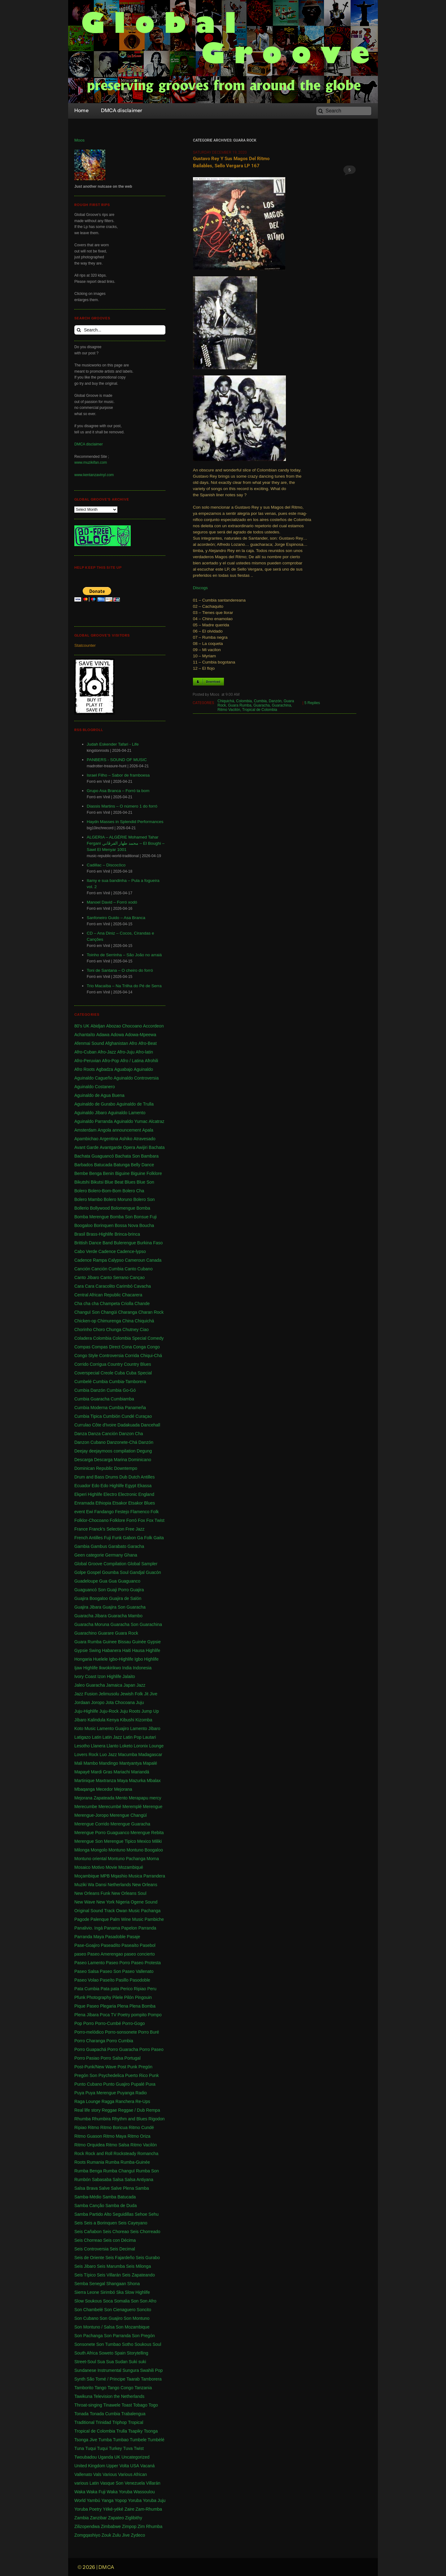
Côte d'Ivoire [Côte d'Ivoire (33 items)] (104, 1424)
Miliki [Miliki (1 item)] (157, 1841)
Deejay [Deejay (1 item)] (81, 1450)
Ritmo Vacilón (228, 710)
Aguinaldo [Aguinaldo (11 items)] (143, 1069)
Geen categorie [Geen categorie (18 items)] (89, 1555)
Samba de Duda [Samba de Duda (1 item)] (121, 2205)
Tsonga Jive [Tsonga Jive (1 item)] (85, 2439)
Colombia (244, 701)
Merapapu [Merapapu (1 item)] (138, 1797)
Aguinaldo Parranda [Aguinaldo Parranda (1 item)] (93, 1121)
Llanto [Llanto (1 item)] (112, 1745)
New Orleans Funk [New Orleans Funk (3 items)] (92, 1893)
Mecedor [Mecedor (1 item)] (104, 1789)
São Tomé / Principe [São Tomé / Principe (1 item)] (106, 2379)
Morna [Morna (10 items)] (152, 1858)
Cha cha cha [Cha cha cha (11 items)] (86, 1303)
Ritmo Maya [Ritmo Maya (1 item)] (114, 2136)
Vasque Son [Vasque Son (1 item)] (111, 2483)
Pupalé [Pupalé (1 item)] (138, 2084)
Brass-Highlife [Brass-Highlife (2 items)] (99, 1234)
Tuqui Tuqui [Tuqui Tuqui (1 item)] (96, 2448)
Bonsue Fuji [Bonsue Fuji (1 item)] (145, 1216)
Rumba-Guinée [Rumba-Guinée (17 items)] (135, 2162)
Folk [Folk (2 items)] (155, 1511)
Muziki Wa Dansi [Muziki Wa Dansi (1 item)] (90, 1884)
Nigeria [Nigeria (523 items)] (122, 1901)
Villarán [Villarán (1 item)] (153, 2483)
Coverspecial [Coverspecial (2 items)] (86, 1372)
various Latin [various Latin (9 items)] (86, 2483)
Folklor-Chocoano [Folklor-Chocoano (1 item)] (91, 1520)
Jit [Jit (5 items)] (146, 1693)
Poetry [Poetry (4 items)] (124, 2014)
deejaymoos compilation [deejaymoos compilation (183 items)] (112, 1450)
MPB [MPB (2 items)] (105, 1875)
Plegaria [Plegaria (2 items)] (108, 2006)
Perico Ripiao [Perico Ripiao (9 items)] (133, 1988)
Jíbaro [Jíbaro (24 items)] (80, 1719)
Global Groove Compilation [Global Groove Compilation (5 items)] (100, 1563)
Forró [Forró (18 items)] (131, 1520)
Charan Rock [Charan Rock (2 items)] (151, 1312)
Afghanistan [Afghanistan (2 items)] (116, 1043)
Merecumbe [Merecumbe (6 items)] (85, 1806)
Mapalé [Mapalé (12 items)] (150, 1763)
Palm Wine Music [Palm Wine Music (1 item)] (126, 1919)
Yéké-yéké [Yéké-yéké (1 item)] (113, 2509)
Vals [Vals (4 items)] (97, 2474)
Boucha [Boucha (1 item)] (146, 1225)
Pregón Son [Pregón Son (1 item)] (85, 2075)
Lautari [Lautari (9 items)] (149, 1737)
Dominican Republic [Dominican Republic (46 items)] (93, 1468)
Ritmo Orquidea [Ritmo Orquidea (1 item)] (89, 2144)
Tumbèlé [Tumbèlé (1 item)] (156, 2439)
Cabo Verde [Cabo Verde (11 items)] (85, 1251)
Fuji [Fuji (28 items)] (107, 1537)
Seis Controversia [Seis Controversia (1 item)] (91, 2248)
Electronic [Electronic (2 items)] (127, 1494)
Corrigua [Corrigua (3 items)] (98, 1364)
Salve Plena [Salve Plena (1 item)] (122, 2188)
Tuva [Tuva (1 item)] (128, 2448)
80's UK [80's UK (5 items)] (82, 1025)
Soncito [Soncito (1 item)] (144, 2309)
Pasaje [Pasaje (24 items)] (133, 1936)
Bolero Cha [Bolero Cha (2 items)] (133, 1190)
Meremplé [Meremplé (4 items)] (132, 1806)
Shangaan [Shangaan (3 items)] (116, 2283)
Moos (79, 140)
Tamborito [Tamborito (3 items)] (83, 2387)
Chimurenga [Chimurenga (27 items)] (109, 1320)
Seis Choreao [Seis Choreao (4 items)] (116, 2231)
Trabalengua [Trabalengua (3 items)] (133, 2413)
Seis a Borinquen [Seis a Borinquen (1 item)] (100, 2222)
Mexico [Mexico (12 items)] (144, 1841)
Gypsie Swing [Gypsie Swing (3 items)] (87, 1650)
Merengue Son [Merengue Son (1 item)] (88, 1841)
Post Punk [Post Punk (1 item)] (127, 2066)
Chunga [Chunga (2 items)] (113, 1329)
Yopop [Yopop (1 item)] (121, 2500)
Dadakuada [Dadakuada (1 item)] (128, 1424)
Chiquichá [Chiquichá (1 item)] (144, 1320)
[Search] (344, 111)
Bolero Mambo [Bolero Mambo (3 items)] (88, 1199)
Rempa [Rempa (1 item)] (153, 2110)
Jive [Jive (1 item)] (153, 1693)
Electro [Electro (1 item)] (110, 1494)
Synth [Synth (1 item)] (79, 2379)
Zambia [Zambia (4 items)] (81, 2517)
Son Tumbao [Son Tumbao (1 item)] (108, 2344)
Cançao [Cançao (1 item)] (137, 1277)
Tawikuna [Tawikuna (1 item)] (83, 2396)
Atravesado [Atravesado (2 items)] (144, 1138)
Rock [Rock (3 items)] (79, 2153)
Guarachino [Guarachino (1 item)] (85, 1633)
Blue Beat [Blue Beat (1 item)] (114, 1182)
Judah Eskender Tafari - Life (113, 744)
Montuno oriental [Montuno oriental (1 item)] (90, 1858)
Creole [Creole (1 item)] (107, 1372)
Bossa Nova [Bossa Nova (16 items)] (126, 1225)
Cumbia (260, 701)
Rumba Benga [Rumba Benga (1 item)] (88, 2170)
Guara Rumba (239, 705)
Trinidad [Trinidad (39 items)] (103, 2422)
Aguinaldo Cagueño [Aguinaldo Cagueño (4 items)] (93, 1078)
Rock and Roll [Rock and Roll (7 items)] (98, 2153)
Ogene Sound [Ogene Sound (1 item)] (144, 1901)
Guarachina (281, 705)
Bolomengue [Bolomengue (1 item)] (123, 1208)
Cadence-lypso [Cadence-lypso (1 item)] (131, 1251)
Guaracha (261, 705)
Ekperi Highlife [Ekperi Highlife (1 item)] (88, 1494)
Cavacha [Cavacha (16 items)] (142, 1286)
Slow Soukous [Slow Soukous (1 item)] (88, 2300)
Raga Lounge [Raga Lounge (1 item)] (87, 2101)
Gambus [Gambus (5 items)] (99, 1546)
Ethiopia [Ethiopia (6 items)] (103, 1502)
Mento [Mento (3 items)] (122, 1797)
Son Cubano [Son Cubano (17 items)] (86, 2318)
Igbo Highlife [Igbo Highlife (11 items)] (146, 1659)
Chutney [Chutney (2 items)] (130, 1329)
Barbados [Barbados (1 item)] (83, 1164)
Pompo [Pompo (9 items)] (154, 2014)
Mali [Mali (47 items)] (78, 1763)
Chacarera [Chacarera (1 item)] (132, 1294)
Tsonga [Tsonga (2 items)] (151, 2431)
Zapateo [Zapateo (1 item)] (116, 2517)
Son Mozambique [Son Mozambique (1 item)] (133, 2326)
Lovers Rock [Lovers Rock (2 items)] (86, 1754)
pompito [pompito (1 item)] (139, 2014)
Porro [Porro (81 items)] (88, 2023)
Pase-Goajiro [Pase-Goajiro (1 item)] (87, 1945)
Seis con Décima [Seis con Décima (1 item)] (119, 2240)
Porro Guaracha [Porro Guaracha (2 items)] (122, 2049)
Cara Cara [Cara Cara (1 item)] (84, 1286)
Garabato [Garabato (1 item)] (117, 1546)
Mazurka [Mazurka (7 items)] (137, 1780)
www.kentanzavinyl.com (94, 475)
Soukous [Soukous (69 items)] (142, 2344)
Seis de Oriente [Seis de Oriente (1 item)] (89, 2257)
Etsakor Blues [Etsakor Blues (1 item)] (141, 1502)
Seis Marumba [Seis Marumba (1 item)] (111, 2266)
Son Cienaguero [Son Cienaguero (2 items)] (119, 2309)
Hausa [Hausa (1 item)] (138, 1650)
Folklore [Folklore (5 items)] (117, 1520)
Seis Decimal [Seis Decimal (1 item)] (122, 2248)
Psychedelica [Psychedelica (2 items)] (111, 2075)
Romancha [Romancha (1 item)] (147, 2153)
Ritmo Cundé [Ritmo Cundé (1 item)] (141, 2127)
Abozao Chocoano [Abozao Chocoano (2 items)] (124, 1025)
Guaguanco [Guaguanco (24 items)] (129, 1581)
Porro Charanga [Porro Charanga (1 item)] (89, 2040)
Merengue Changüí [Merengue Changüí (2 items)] (128, 1815)
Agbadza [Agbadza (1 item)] (104, 1069)
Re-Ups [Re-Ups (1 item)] (142, 2101)
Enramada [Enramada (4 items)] (84, 1502)
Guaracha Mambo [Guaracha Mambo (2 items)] (125, 1615)
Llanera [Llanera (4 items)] (98, 1745)
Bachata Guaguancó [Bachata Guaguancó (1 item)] (94, 1156)
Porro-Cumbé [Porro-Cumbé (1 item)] (108, 2023)
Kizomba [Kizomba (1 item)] (143, 1719)
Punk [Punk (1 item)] (154, 2075)
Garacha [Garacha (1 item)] (136, 1546)
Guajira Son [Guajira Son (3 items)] (114, 1607)
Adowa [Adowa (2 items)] (117, 1034)
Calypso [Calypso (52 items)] (116, 1260)
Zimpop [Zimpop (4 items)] (129, 2526)
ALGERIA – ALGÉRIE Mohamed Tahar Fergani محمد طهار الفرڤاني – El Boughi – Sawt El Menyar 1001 (125, 843)
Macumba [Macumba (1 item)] (127, 1754)
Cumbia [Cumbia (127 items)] (100, 1381)
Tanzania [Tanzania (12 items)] (143, 2387)
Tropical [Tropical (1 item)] (135, 2422)
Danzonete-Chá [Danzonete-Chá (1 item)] (122, 1442)
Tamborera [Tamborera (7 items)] (151, 2379)
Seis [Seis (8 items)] (78, 2222)
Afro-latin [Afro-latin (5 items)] (144, 1051)
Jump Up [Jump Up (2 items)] (150, 1711)
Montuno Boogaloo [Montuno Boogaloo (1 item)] (144, 1849)
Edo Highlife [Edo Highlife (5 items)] (112, 1485)
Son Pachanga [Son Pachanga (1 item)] (88, 2335)
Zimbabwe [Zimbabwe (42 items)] (111, 2526)
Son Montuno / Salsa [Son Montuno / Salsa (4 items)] (94, 2326)
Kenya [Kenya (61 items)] (113, 1719)
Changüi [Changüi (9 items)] (109, 1312)
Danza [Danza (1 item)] (80, 1433)
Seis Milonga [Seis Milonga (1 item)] (138, 2266)
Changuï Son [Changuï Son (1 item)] (87, 1312)
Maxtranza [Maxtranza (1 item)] (106, 1780)
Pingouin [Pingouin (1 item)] (143, 1997)
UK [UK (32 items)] (117, 2457)
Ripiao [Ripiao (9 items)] (80, 2127)
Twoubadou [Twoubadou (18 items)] (85, 2457)
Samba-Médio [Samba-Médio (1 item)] (87, 2196)
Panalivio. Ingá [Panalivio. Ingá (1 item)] (88, 1927)
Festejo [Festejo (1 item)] (122, 1511)
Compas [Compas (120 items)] (82, 1346)
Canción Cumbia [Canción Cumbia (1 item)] (107, 1268)
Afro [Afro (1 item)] (133, 1043)
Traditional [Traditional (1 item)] (84, 2422)
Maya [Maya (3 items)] (122, 1780)
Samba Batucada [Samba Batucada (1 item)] (119, 2196)
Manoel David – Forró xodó (112, 902)
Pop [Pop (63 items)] (78, 2023)
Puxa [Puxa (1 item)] (150, 2084)
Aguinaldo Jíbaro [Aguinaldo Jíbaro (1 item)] (90, 1112)
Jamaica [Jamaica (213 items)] (114, 1685)
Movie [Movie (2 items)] (111, 1867)
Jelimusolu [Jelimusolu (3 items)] (108, 1693)
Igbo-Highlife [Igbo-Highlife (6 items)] (121, 1659)
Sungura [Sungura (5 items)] (131, 2370)
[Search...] (119, 330)
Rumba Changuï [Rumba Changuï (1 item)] (119, 2170)
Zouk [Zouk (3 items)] (106, 2535)
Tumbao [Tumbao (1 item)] (121, 2439)
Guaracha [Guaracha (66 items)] (136, 1607)
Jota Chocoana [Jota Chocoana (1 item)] (120, 1702)
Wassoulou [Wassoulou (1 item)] (144, 2491)
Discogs (200, 587)
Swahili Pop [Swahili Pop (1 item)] (151, 2370)
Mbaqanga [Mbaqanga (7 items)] (84, 1789)
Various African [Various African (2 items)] (132, 2474)
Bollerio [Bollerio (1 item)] (81, 1208)
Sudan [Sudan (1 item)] (121, 2361)
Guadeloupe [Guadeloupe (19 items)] (86, 1581)
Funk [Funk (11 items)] (117, 1537)
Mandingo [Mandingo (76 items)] (108, 1763)
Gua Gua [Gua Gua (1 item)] (108, 1581)
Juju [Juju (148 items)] (140, 1702)
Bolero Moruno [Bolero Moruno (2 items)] (118, 1199)
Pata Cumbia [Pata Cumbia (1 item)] (86, 1988)
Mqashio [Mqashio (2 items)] (119, 1875)
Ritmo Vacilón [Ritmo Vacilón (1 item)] (143, 2144)
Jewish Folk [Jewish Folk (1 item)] (131, 1693)
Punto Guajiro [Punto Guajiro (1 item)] (116, 2084)
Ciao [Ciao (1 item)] (144, 1329)
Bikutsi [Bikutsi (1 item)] (97, 1182)
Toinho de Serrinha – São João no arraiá (124, 955)
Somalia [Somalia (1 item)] (122, 2300)
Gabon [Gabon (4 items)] (129, 1537)
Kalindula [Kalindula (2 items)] (97, 1719)
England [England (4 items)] (146, 1494)
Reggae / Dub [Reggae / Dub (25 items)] (131, 2110)
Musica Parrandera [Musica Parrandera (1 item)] (147, 1875)
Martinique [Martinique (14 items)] (84, 1780)
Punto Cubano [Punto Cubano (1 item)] (88, 2084)
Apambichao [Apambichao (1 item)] (86, 1138)
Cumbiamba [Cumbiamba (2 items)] (122, 1398)
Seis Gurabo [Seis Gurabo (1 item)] (148, 2257)
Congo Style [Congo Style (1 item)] (86, 1355)
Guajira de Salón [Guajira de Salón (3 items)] (125, 1598)
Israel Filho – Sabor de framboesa (118, 775)
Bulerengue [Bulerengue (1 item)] (125, 1242)
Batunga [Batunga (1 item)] (122, 1164)
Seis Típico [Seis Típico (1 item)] (85, 2274)
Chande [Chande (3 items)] (142, 1303)
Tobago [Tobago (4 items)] (140, 2405)
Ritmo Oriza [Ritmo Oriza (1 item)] (139, 2136)
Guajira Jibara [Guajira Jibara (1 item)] (87, 1607)
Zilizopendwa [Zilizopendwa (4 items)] (87, 2526)
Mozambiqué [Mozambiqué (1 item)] (130, 1867)
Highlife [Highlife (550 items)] (153, 1650)
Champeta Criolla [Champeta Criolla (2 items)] (116, 1303)
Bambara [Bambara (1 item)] (150, 1156)
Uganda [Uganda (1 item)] (105, 2457)
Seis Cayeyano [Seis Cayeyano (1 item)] (132, 2222)
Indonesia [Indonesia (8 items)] (142, 1667)
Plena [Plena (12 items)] (122, 2006)
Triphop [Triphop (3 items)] (119, 2422)
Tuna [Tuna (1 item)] (79, 2448)
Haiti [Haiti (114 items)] (126, 1650)
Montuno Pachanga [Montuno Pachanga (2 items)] (126, 1858)
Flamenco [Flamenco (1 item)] (139, 1511)
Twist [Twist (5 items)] (139, 2448)
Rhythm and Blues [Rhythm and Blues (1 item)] (129, 2118)
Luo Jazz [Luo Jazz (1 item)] (108, 1754)
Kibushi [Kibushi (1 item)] (127, 1719)
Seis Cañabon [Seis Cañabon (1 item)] (88, 2231)
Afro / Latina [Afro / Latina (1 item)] (132, 1060)
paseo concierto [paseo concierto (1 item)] (139, 1954)
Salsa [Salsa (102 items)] (117, 2179)
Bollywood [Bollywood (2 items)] (100, 1208)
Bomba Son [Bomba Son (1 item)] (121, 1216)
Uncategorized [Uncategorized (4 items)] (135, 2457)
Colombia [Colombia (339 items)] (102, 1338)
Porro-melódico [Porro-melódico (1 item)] (89, 2032)
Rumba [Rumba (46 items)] (112, 2162)
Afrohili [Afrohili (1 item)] (151, 1060)
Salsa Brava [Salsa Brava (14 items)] (86, 2188)
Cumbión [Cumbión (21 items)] (111, 1416)
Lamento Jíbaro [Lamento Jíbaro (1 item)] (145, 1728)
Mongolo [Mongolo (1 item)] (99, 1849)
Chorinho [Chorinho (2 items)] (83, 1329)
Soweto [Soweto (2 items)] (106, 2352)
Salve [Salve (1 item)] (104, 2188)
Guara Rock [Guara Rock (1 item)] (126, 1633)
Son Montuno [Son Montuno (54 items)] (136, 2318)
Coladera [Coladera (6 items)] (83, 1338)
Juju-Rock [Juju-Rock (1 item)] (109, 1711)
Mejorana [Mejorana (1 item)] (123, 1789)
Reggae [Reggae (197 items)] (109, 2110)
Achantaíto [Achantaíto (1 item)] (84, 1034)
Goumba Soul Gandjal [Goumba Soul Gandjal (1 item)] (123, 1572)
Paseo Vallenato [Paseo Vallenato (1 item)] (138, 1971)
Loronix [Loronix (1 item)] (141, 1745)
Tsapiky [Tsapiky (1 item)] (135, 2431)
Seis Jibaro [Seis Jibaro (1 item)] (85, 2266)
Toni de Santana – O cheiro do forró (120, 970)
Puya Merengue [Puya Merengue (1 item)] (100, 2092)
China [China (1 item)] (128, 1320)
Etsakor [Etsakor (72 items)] (119, 1502)
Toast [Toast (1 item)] (127, 2405)
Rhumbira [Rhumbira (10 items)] (101, 2118)
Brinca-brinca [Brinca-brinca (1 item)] (127, 1234)
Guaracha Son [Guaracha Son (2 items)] (124, 1624)
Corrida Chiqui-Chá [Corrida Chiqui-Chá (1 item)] (143, 1355)
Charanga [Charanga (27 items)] (127, 1312)
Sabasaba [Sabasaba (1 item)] (102, 2179)
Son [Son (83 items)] (135, 2300)
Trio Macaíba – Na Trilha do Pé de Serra (124, 986)
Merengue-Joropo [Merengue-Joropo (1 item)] (91, 1815)
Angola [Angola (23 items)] (104, 1130)
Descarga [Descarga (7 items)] (83, 1459)
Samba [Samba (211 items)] (142, 2188)
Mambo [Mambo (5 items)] (90, 1763)
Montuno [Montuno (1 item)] (116, 1849)
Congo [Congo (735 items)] (153, 1346)
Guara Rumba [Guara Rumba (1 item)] (88, 1641)
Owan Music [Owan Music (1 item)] (128, 1910)
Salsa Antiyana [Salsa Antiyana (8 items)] (139, 2179)
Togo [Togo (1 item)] (153, 2405)
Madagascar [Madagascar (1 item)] (150, 1754)
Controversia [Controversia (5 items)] (111, 1355)
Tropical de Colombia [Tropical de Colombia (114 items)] (94, 2431)
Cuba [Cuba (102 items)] (120, 1372)
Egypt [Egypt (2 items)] (130, 1485)
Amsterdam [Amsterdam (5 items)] (85, 1130)
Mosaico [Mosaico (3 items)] (82, 1867)
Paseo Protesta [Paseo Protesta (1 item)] (146, 1962)
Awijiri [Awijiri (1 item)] (141, 1147)
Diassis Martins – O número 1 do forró (122, 806)
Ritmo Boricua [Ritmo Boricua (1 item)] (114, 2127)
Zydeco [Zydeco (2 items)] (138, 2535)
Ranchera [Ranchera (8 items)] (125, 2101)
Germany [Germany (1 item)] (114, 1555)
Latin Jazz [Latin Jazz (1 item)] (112, 1737)
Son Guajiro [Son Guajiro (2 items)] (111, 2318)
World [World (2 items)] (79, 2500)
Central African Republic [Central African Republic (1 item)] (97, 1294)
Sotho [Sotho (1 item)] (127, 2344)
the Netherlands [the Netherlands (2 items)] (129, 2396)
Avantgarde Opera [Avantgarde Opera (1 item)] (117, 1147)
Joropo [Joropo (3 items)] (97, 1702)
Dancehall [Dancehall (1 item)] (150, 1424)
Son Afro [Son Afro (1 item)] (148, 2300)
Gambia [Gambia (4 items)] (82, 1546)
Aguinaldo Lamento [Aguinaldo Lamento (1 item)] (127, 1112)
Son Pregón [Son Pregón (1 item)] (143, 2335)
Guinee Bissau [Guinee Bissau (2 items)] (117, 1641)
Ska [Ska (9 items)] (120, 2292)
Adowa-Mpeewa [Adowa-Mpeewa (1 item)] (140, 1034)
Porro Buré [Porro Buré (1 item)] (148, 2032)
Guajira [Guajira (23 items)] (137, 1589)
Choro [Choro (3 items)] (99, 1329)
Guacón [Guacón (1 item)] (153, 1572)
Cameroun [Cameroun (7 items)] (135, 1260)
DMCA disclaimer (88, 444)
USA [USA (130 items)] (134, 2465)
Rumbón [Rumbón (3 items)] (82, 2179)
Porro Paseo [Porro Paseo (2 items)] (151, 2049)
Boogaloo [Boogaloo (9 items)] (83, 1225)
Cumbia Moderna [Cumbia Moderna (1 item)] (90, 1407)
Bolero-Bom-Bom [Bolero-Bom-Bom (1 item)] (104, 1190)
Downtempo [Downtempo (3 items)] (125, 1468)
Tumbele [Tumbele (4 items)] (138, 2439)
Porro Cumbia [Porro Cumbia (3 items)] (119, 2040)
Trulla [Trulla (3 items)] (121, 2431)
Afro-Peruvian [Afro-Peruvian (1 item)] (87, 1060)
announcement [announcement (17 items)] (126, 1130)
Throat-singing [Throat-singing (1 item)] (88, 2405)
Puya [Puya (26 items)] (79, 2092)
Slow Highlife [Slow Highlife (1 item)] (137, 2292)
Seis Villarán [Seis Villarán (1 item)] (109, 2274)
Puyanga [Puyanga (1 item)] (125, 2092)
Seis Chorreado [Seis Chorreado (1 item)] (145, 2231)
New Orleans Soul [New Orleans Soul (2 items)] (129, 1893)
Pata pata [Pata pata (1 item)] (110, 1988)
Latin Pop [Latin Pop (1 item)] (132, 1737)
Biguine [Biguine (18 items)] (122, 1173)
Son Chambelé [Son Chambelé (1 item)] (88, 2309)
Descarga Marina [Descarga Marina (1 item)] (110, 1459)
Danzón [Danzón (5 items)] (145, 1442)
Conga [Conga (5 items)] (139, 1346)
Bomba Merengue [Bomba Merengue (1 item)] (91, 1216)
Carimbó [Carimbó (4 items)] (124, 1286)
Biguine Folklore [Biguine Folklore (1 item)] (146, 1173)
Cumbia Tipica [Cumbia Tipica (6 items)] (88, 1416)
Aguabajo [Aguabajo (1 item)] (123, 1069)
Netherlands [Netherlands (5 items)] (119, 1884)
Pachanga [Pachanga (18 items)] (150, 1910)
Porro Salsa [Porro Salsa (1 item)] (112, 2058)
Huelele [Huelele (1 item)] (100, 1659)
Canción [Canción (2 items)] (82, 1268)
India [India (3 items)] (127, 1667)
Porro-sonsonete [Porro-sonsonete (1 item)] (121, 2032)
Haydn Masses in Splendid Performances (125, 821)
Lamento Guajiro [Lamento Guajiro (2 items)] (113, 1728)
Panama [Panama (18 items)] (112, 1927)
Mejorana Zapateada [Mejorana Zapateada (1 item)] (94, 1797)
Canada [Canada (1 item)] (153, 1260)
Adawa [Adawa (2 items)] (103, 1034)
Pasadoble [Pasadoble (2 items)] (115, 1936)
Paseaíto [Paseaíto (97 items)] (129, 1945)
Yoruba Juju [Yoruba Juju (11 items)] (154, 2500)
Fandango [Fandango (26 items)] (104, 1511)
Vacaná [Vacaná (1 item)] (147, 2465)
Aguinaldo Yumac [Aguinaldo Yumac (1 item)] (131, 1121)
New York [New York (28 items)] (105, 1901)
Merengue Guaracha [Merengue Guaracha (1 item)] (130, 1823)
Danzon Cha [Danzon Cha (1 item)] (131, 1433)
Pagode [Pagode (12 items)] (81, 1919)
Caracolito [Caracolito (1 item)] (105, 1286)
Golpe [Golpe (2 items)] (80, 1572)
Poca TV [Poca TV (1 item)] (108, 2014)
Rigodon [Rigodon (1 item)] (156, 2118)
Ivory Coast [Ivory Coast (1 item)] (85, 1676)
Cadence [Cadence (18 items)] (107, 1251)
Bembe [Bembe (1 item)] (81, 1173)
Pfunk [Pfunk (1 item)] (79, 1997)
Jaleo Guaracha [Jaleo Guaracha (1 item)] (89, 1685)
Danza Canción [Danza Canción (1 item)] (103, 1433)
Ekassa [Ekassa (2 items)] (144, 1485)
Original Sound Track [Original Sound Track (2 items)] (94, 1910)
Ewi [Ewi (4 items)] (89, 1511)
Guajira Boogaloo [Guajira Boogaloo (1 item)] (91, 1598)
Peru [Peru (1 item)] (151, 1988)
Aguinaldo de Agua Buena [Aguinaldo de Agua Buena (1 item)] (99, 1095)
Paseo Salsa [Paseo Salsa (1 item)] (86, 1971)
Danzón (275, 701)
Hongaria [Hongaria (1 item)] (83, 1659)
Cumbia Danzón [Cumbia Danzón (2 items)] (89, 1390)
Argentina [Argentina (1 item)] (109, 1138)
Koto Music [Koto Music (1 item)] (85, 1728)
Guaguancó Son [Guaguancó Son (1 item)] (90, 1589)
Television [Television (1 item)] (103, 2396)
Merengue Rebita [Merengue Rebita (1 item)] (147, 1832)
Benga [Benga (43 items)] (95, 1173)
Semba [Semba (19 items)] (81, 2283)
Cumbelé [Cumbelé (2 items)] (83, 1381)
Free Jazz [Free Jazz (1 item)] (134, 1529)
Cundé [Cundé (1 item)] (127, 1416)
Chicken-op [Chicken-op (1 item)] (85, 1320)
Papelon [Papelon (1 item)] (129, 1927)
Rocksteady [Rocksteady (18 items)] (125, 2153)
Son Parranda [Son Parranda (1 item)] (117, 2335)
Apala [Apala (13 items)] (147, 1130)
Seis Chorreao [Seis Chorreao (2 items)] (88, 2240)
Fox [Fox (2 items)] (141, 1520)
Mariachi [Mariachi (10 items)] (122, 1771)
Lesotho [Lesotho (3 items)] (82, 1745)
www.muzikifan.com (90, 462)
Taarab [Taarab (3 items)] (133, 2379)
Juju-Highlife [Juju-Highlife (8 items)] (86, 1711)
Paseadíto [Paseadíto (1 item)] (110, 1945)
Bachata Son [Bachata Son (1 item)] (127, 1156)
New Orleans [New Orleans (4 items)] (144, 1884)
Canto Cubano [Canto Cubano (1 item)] (138, 1268)
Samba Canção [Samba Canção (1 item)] (89, 2205)
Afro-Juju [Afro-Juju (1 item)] (125, 1051)
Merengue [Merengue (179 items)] (152, 1806)
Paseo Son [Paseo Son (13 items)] (110, 1971)
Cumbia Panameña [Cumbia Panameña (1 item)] (127, 1407)
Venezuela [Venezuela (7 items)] (135, 2483)
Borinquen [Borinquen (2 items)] (104, 1225)
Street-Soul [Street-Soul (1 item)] (85, 2361)
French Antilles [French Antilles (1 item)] (88, 1537)
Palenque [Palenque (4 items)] (99, 1919)
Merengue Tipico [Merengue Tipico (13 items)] (120, 1841)
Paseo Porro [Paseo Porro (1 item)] (118, 1962)
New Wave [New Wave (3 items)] (84, 1901)
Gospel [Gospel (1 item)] (94, 1572)
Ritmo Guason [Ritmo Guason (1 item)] (88, 2136)
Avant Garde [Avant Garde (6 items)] (86, 1147)
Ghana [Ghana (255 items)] (130, 1555)
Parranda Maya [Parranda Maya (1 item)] (89, 1936)
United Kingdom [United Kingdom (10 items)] (89, 2465)
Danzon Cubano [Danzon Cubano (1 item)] (90, 1442)
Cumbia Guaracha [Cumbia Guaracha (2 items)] (92, 1398)
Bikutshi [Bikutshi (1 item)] (82, 1182)
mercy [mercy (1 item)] (155, 1797)
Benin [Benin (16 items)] (108, 1173)
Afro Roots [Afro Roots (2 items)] (84, 1069)
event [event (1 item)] (79, 1511)
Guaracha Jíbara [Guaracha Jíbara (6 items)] (90, 1615)
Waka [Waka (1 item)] (79, 2491)
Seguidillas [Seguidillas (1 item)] (123, 2214)
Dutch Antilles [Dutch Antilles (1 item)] (142, 1476)
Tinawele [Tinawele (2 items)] (111, 2405)
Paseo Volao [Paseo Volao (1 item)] (86, 1980)
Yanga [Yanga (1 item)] (107, 2500)
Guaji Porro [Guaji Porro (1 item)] (118, 1589)
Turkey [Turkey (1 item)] (115, 2448)
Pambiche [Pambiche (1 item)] (154, 1919)
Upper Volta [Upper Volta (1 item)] (117, 2465)
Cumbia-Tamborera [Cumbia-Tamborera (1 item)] (127, 1381)
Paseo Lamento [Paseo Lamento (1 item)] (89, 1962)
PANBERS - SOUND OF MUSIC (117, 759)
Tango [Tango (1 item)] (100, 2387)
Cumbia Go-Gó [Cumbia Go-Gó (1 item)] (121, 1390)
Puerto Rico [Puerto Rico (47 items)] (136, 2075)
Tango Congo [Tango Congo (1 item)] (120, 2387)
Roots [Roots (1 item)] (80, 2162)
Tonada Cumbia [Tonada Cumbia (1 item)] (105, 2413)
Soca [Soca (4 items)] (108, 2300)
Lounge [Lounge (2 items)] (156, 1745)
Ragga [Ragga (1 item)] (108, 2101)
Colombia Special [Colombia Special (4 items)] (129, 1338)
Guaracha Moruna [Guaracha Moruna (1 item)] (91, 1624)
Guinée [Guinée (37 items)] (139, 1641)
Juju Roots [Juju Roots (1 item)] (130, 1711)
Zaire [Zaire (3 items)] (129, 2509)
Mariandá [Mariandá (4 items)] (140, 1771)
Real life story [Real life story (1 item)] (87, 2110)
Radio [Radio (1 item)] (141, 2092)
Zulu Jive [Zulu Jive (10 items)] (121, 2535)
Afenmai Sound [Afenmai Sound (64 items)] (89, 1043)
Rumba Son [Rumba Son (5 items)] (147, 2170)
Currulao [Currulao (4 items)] (82, 1424)
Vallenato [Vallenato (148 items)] (83, 2474)
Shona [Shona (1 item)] (133, 2283)
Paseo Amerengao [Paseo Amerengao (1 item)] (105, 1954)
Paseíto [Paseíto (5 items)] (107, 1980)
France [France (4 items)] (81, 1529)
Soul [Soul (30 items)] (156, 2344)
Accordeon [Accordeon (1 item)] (153, 1025)
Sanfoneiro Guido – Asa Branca (116, 917)
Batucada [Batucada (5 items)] (103, 1164)
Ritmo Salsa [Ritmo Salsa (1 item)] (117, 2144)
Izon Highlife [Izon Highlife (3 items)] (109, 1676)
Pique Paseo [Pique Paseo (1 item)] (86, 2006)
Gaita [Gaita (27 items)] (158, 1537)
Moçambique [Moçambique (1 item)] (86, 1875)
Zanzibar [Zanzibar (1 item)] (98, 2517)
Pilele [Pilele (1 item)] (117, 1997)
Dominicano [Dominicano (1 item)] (139, 1459)
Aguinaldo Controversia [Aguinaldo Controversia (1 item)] (136, 1078)
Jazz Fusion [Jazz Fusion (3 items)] (86, 1693)
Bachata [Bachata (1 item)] (156, 1147)
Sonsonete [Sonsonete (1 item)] (84, 2344)
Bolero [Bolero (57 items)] (80, 1190)
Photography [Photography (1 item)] (99, 1997)
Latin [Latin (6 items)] (96, 1737)
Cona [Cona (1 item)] (126, 1346)
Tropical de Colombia (259, 710)
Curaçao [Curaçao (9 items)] (143, 1416)
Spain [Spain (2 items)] (120, 2352)
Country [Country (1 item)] (115, 1364)
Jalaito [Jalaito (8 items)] (128, 1676)
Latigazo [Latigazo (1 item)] (82, 1737)
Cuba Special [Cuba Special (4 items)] (139, 1372)
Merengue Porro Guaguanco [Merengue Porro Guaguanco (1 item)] (101, 1832)
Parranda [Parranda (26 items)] (147, 1927)
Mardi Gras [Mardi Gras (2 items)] (101, 1771)
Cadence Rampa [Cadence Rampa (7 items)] (90, 1260)
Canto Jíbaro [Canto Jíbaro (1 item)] (86, 1277)
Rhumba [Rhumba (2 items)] (82, 2118)
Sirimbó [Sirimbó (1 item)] (107, 2292)
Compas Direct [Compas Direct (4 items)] (106, 1346)
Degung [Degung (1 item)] (144, 1450)
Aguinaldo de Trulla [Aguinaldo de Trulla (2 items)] (135, 1104)
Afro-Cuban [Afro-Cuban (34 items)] (85, 1051)
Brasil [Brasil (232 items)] (79, 1234)
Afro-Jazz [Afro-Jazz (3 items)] (107, 1051)
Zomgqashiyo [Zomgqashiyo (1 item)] (87, 2535)
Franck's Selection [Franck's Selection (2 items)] (106, 1529)
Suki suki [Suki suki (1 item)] (137, 2361)
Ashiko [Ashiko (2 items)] (125, 1138)
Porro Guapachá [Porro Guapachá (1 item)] (90, 2049)
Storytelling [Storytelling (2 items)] (137, 2352)
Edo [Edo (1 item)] (95, 1485)
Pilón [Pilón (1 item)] (129, 1997)
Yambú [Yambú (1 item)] (93, 2500)
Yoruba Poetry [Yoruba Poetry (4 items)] (88, 2509)
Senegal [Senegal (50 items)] (97, 2283)
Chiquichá (225, 701)
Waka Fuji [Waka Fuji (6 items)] (96, 2491)
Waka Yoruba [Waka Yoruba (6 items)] (120, 2491)
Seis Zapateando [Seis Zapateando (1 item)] (138, 2274)
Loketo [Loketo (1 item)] (126, 1745)
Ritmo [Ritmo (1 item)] (93, 2127)
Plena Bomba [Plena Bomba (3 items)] (142, 2006)
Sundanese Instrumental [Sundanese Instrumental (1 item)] (97, 2370)
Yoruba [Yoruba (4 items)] (135, 2500)
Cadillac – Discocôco (106, 865)
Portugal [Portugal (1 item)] (133, 2058)
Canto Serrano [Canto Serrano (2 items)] (114, 1277)
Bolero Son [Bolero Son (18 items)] (144, 1199)
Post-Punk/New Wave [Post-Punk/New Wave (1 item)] (95, 2066)
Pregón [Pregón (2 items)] (145, 2066)
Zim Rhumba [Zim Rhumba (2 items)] (150, 2526)
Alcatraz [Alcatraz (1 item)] (156, 1121)
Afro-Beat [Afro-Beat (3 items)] (147, 1043)
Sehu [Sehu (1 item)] (153, 2214)
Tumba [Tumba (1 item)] (105, 2439)
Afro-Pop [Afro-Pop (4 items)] (110, 1060)
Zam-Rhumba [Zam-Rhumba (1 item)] (149, 2509)
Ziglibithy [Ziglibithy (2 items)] (133, 2517)
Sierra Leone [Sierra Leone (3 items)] (86, 2292)
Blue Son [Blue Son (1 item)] (145, 1182)
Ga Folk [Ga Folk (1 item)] (144, 1537)
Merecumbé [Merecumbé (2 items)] (109, 1806)
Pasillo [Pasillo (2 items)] (122, 1980)
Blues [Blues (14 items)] (130, 1182)
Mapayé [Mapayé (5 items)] (82, 1771)
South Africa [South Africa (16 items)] (86, 2352)
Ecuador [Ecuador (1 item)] (82, 1485)
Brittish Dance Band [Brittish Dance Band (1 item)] (93, 1242)
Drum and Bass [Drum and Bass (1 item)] (89, 1476)
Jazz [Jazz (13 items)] (140, 1685)
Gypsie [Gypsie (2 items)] (154, 1641)
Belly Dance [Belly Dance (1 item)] (142, 1164)
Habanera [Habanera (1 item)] (111, 1650)
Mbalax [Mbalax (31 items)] (154, 1780)
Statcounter (85, 645)
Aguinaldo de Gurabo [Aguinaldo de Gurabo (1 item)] (94, 1104)
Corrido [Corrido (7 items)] (81, 1364)
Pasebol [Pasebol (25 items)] (147, 1945)
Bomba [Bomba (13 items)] (143, 1208)
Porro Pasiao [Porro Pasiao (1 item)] (86, 2058)
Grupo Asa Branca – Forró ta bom (118, 790)
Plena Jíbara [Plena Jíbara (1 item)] (86, 2014)
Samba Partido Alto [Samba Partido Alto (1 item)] (93, 2214)
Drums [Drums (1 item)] (111, 1476)
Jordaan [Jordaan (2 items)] (82, 1702)
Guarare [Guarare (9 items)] (106, 1633)
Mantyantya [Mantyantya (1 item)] (130, 1763)
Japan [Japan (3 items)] (129, 1685)
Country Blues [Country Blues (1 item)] (137, 1364)
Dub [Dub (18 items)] (123, 1476)
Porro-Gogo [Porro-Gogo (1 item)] (133, 2023)
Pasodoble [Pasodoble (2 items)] (140, 1980)
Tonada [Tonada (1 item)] (81, 2413)
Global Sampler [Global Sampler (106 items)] (143, 1563)
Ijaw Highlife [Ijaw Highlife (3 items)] (86, 1667)
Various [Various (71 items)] (110, 2474)
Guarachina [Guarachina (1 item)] (151, 1624)
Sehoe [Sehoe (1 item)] (141, 2214)
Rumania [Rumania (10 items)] (95, 2162)
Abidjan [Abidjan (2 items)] (97, 1025)
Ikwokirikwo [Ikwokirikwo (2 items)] (110, 1667)
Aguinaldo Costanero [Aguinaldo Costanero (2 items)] (94, 1086)
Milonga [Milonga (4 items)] (82, 1849)
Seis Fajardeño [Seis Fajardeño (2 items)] (119, 2257)
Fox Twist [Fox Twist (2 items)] (155, 1520)
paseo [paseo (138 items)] (80, 1954)
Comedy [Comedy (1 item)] (155, 1338)
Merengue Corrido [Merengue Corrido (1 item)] (91, 1823)
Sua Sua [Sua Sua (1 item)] (105, 2361)
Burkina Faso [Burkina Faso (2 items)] (150, 1242)
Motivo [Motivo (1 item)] (98, 1867)
